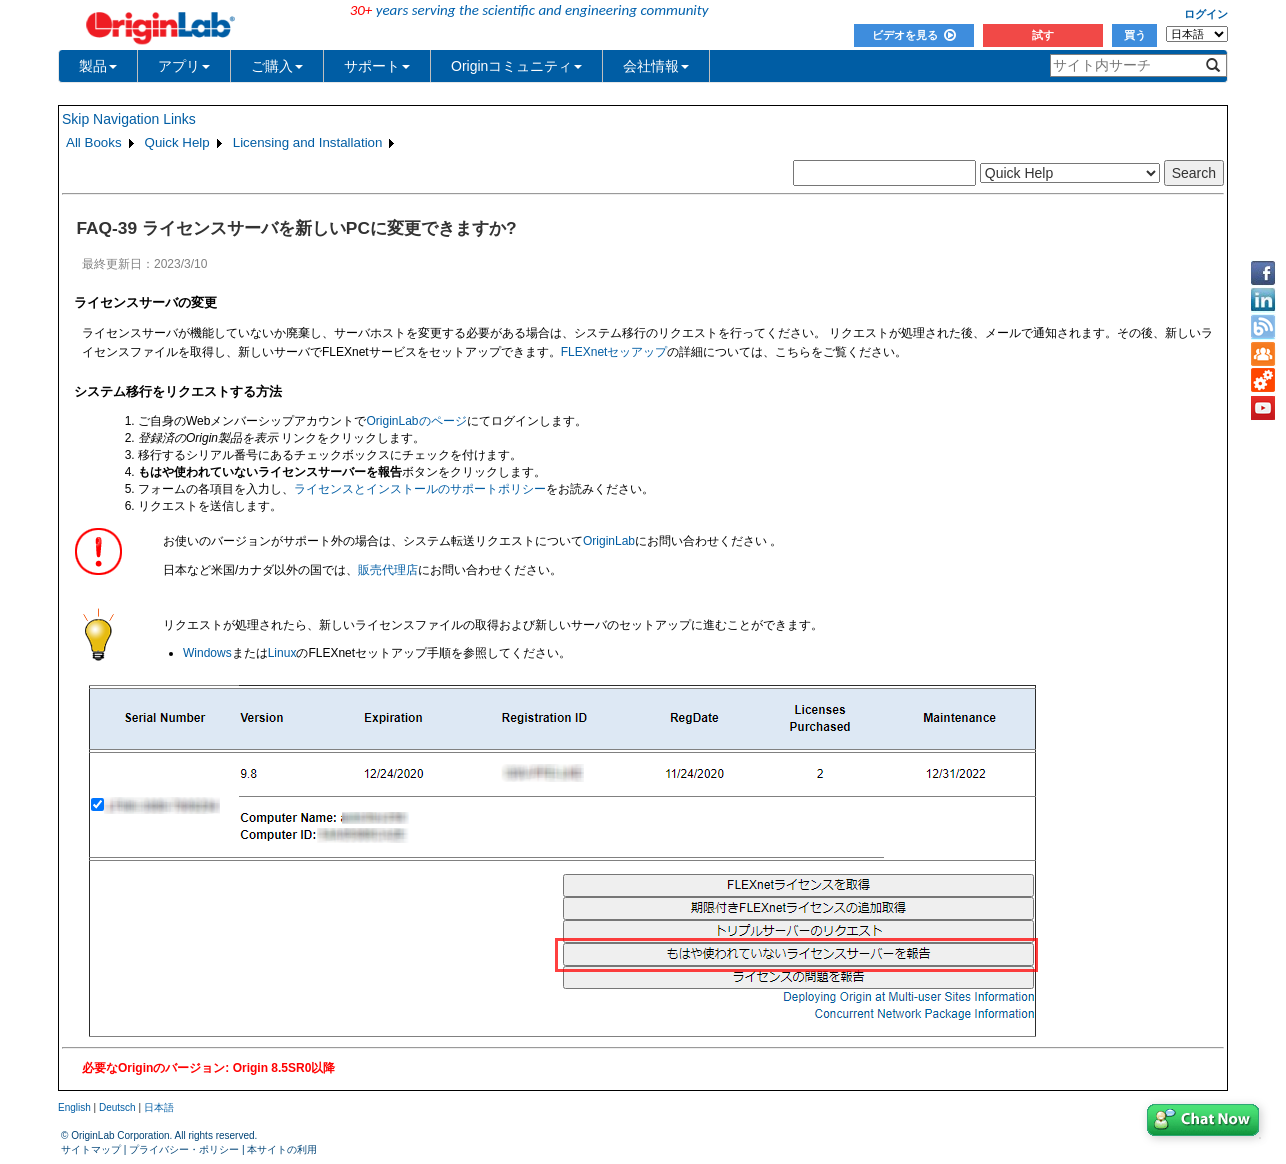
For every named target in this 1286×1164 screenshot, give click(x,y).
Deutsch (117, 1107)
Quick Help (177, 142)
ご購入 (277, 66)
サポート (377, 66)
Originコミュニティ (516, 66)
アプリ (184, 66)
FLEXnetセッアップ (614, 352)
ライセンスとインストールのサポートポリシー (420, 489)
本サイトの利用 (282, 1149)
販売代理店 (388, 570)
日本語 (159, 1107)
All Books (94, 142)
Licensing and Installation (308, 142)
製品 (98, 66)
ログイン (1206, 14)
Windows (207, 653)
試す (1043, 35)
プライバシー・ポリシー (184, 1149)
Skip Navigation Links (129, 119)
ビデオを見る (914, 35)
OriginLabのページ (416, 421)
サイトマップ (91, 1149)
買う (1135, 35)
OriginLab (609, 541)
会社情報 (656, 66)
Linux (282, 653)
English (74, 1107)
